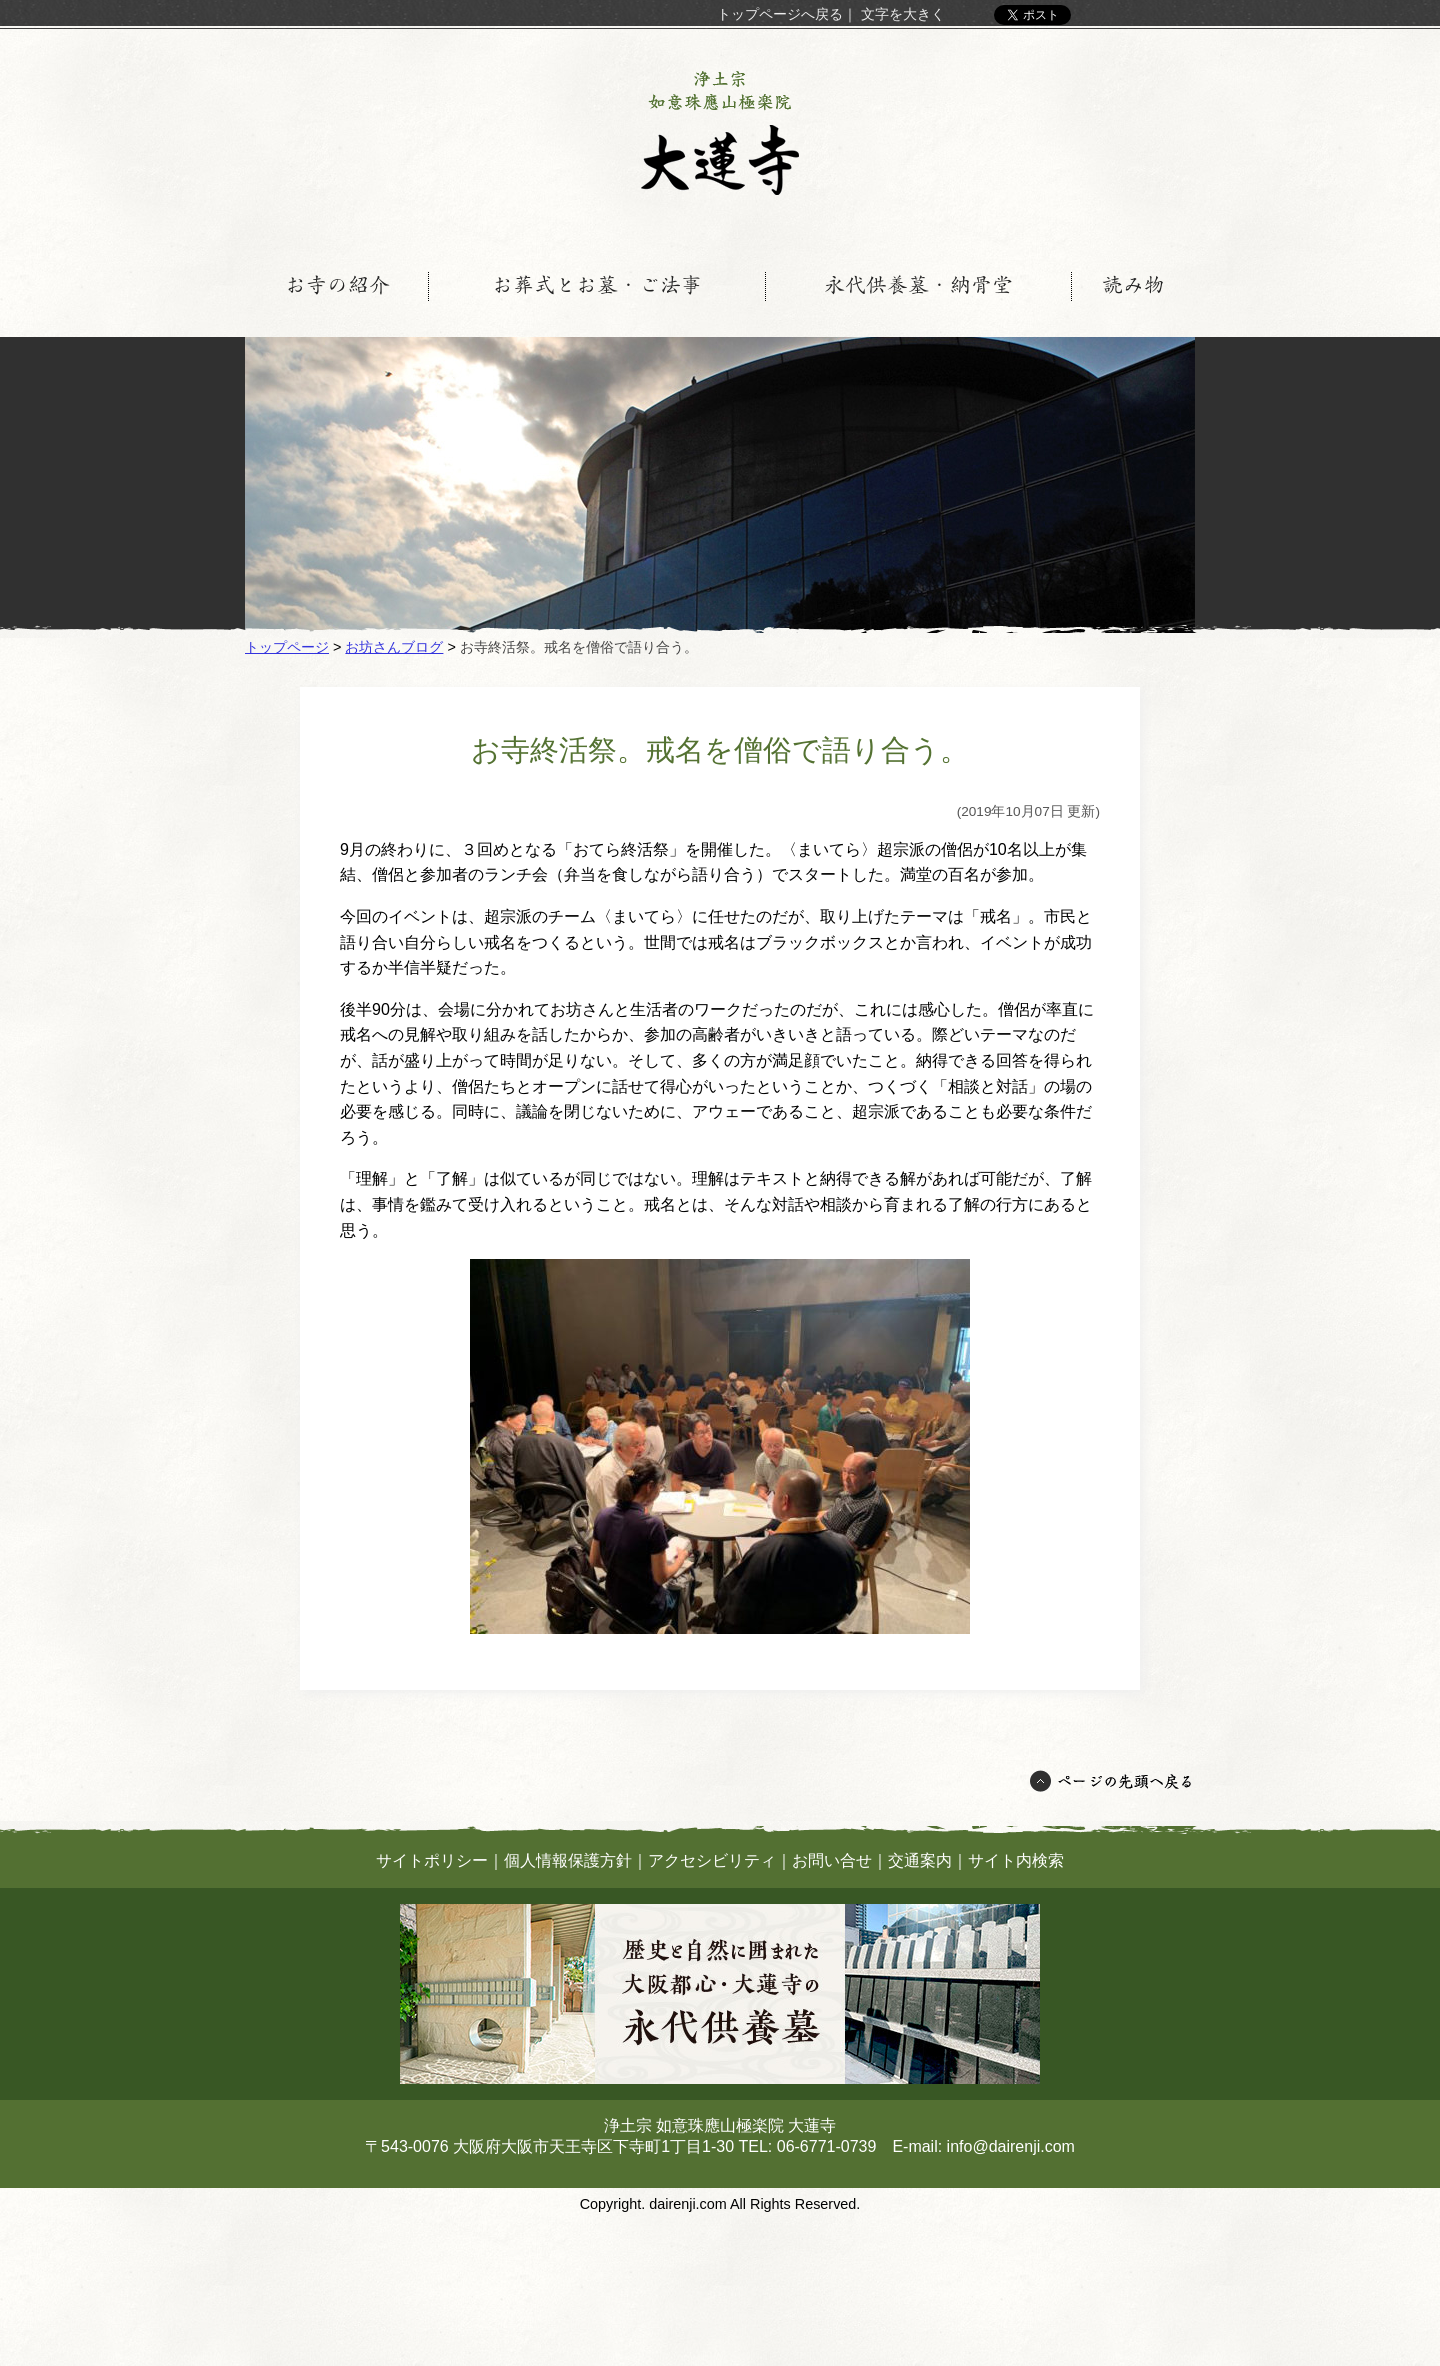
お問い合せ (832, 1860)
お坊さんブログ (394, 647)
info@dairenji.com (1011, 2146)
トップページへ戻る (780, 14)
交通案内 (920, 1860)
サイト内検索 (1016, 1860)
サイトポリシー (432, 1860)
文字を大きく (903, 14)
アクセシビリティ (712, 1860)
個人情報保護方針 (568, 1860)
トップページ (287, 647)
